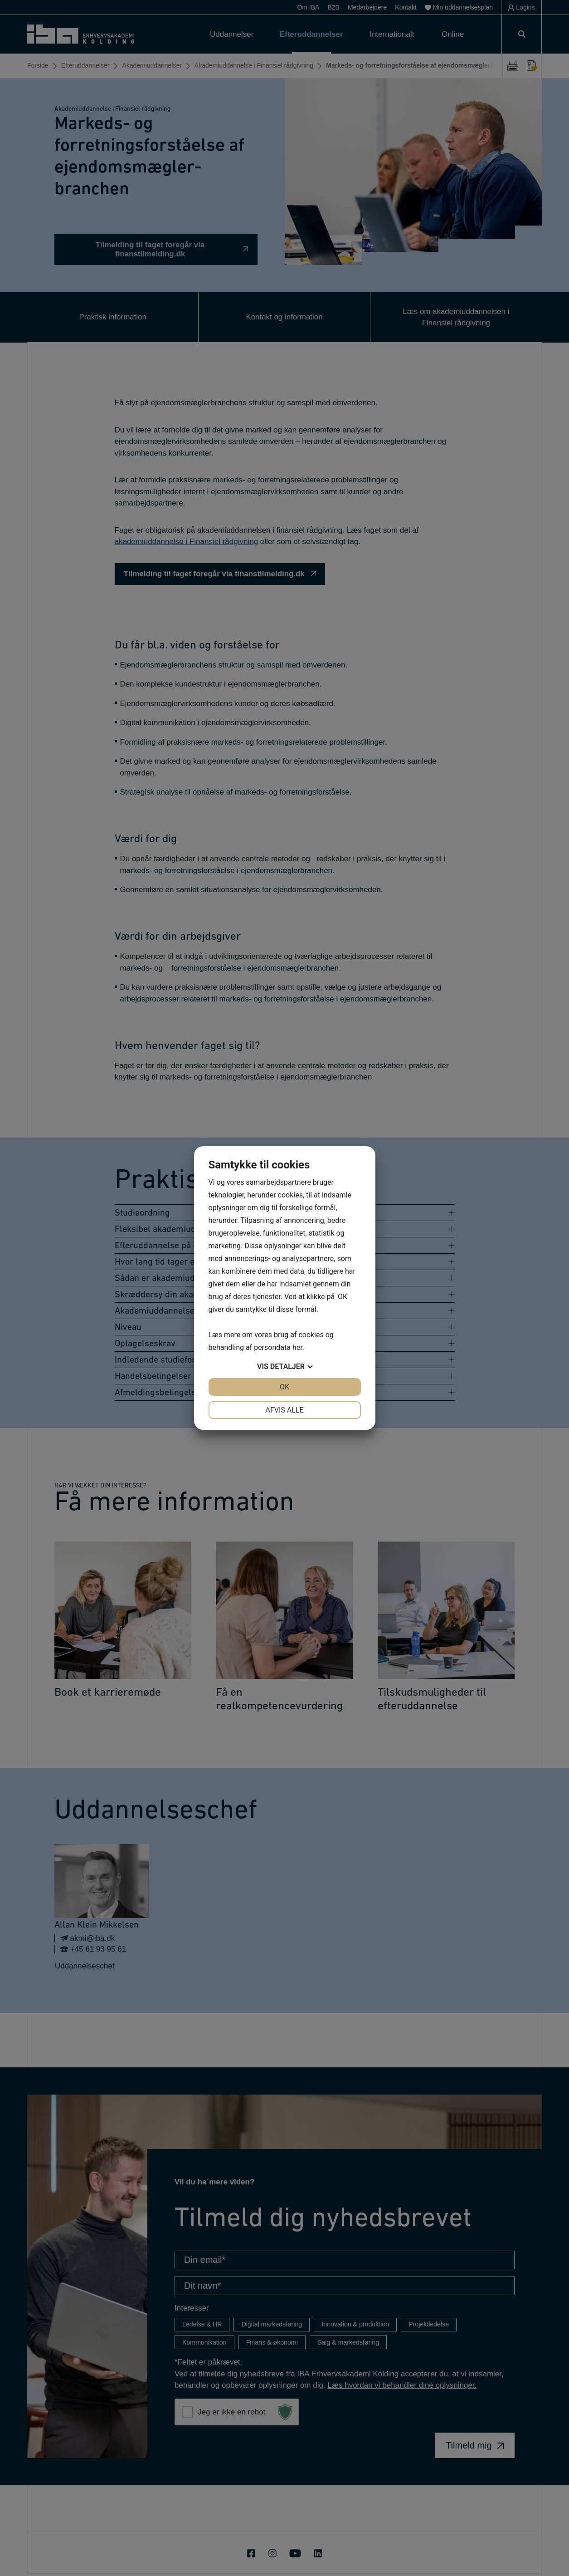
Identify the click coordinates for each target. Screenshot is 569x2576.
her (297, 1347)
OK (284, 1387)
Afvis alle (284, 1410)
